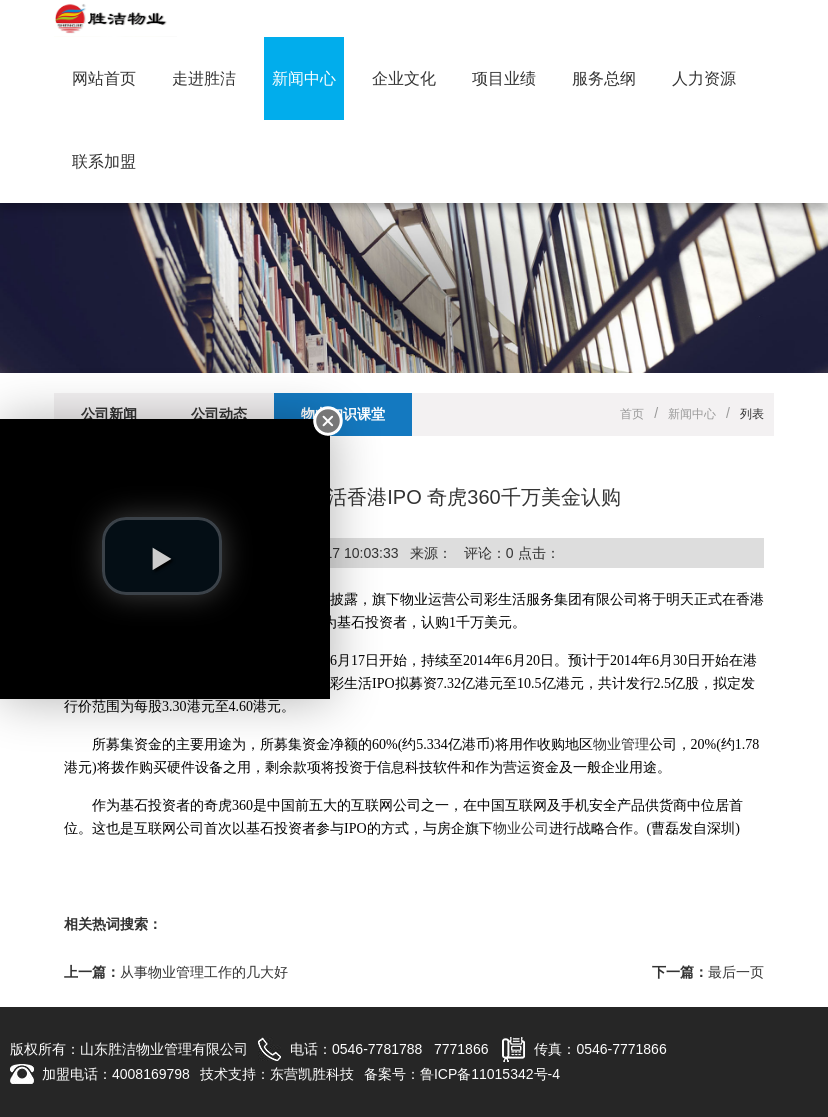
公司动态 (219, 414)
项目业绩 (504, 78)
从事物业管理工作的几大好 (204, 972)
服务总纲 (604, 78)
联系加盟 (104, 161)
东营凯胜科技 (312, 1074)
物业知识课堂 (343, 414)
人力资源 (704, 78)
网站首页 (104, 78)
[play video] (162, 556)
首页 (632, 414)
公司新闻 (109, 414)
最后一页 (736, 972)
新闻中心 (304, 78)
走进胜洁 (204, 78)
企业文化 (404, 78)
